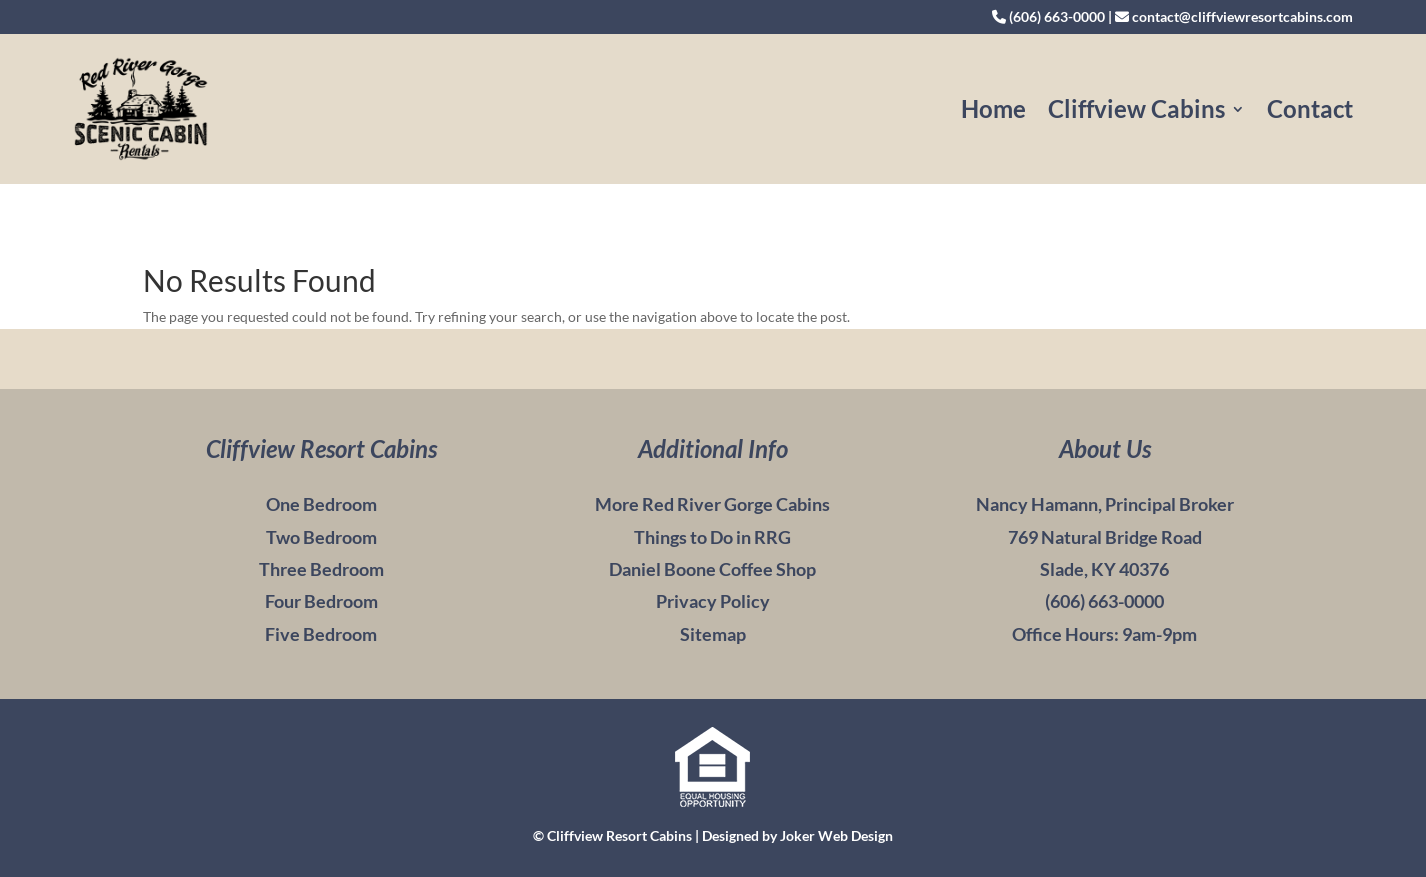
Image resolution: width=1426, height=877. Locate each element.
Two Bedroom (321, 537)
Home (993, 108)
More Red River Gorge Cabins (712, 504)
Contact (1310, 108)
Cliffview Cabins (1136, 108)
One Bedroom (321, 504)
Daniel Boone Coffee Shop (712, 569)
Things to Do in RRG (712, 537)
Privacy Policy (713, 601)
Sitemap (713, 634)
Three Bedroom (321, 569)
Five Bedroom (321, 634)
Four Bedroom (321, 601)
